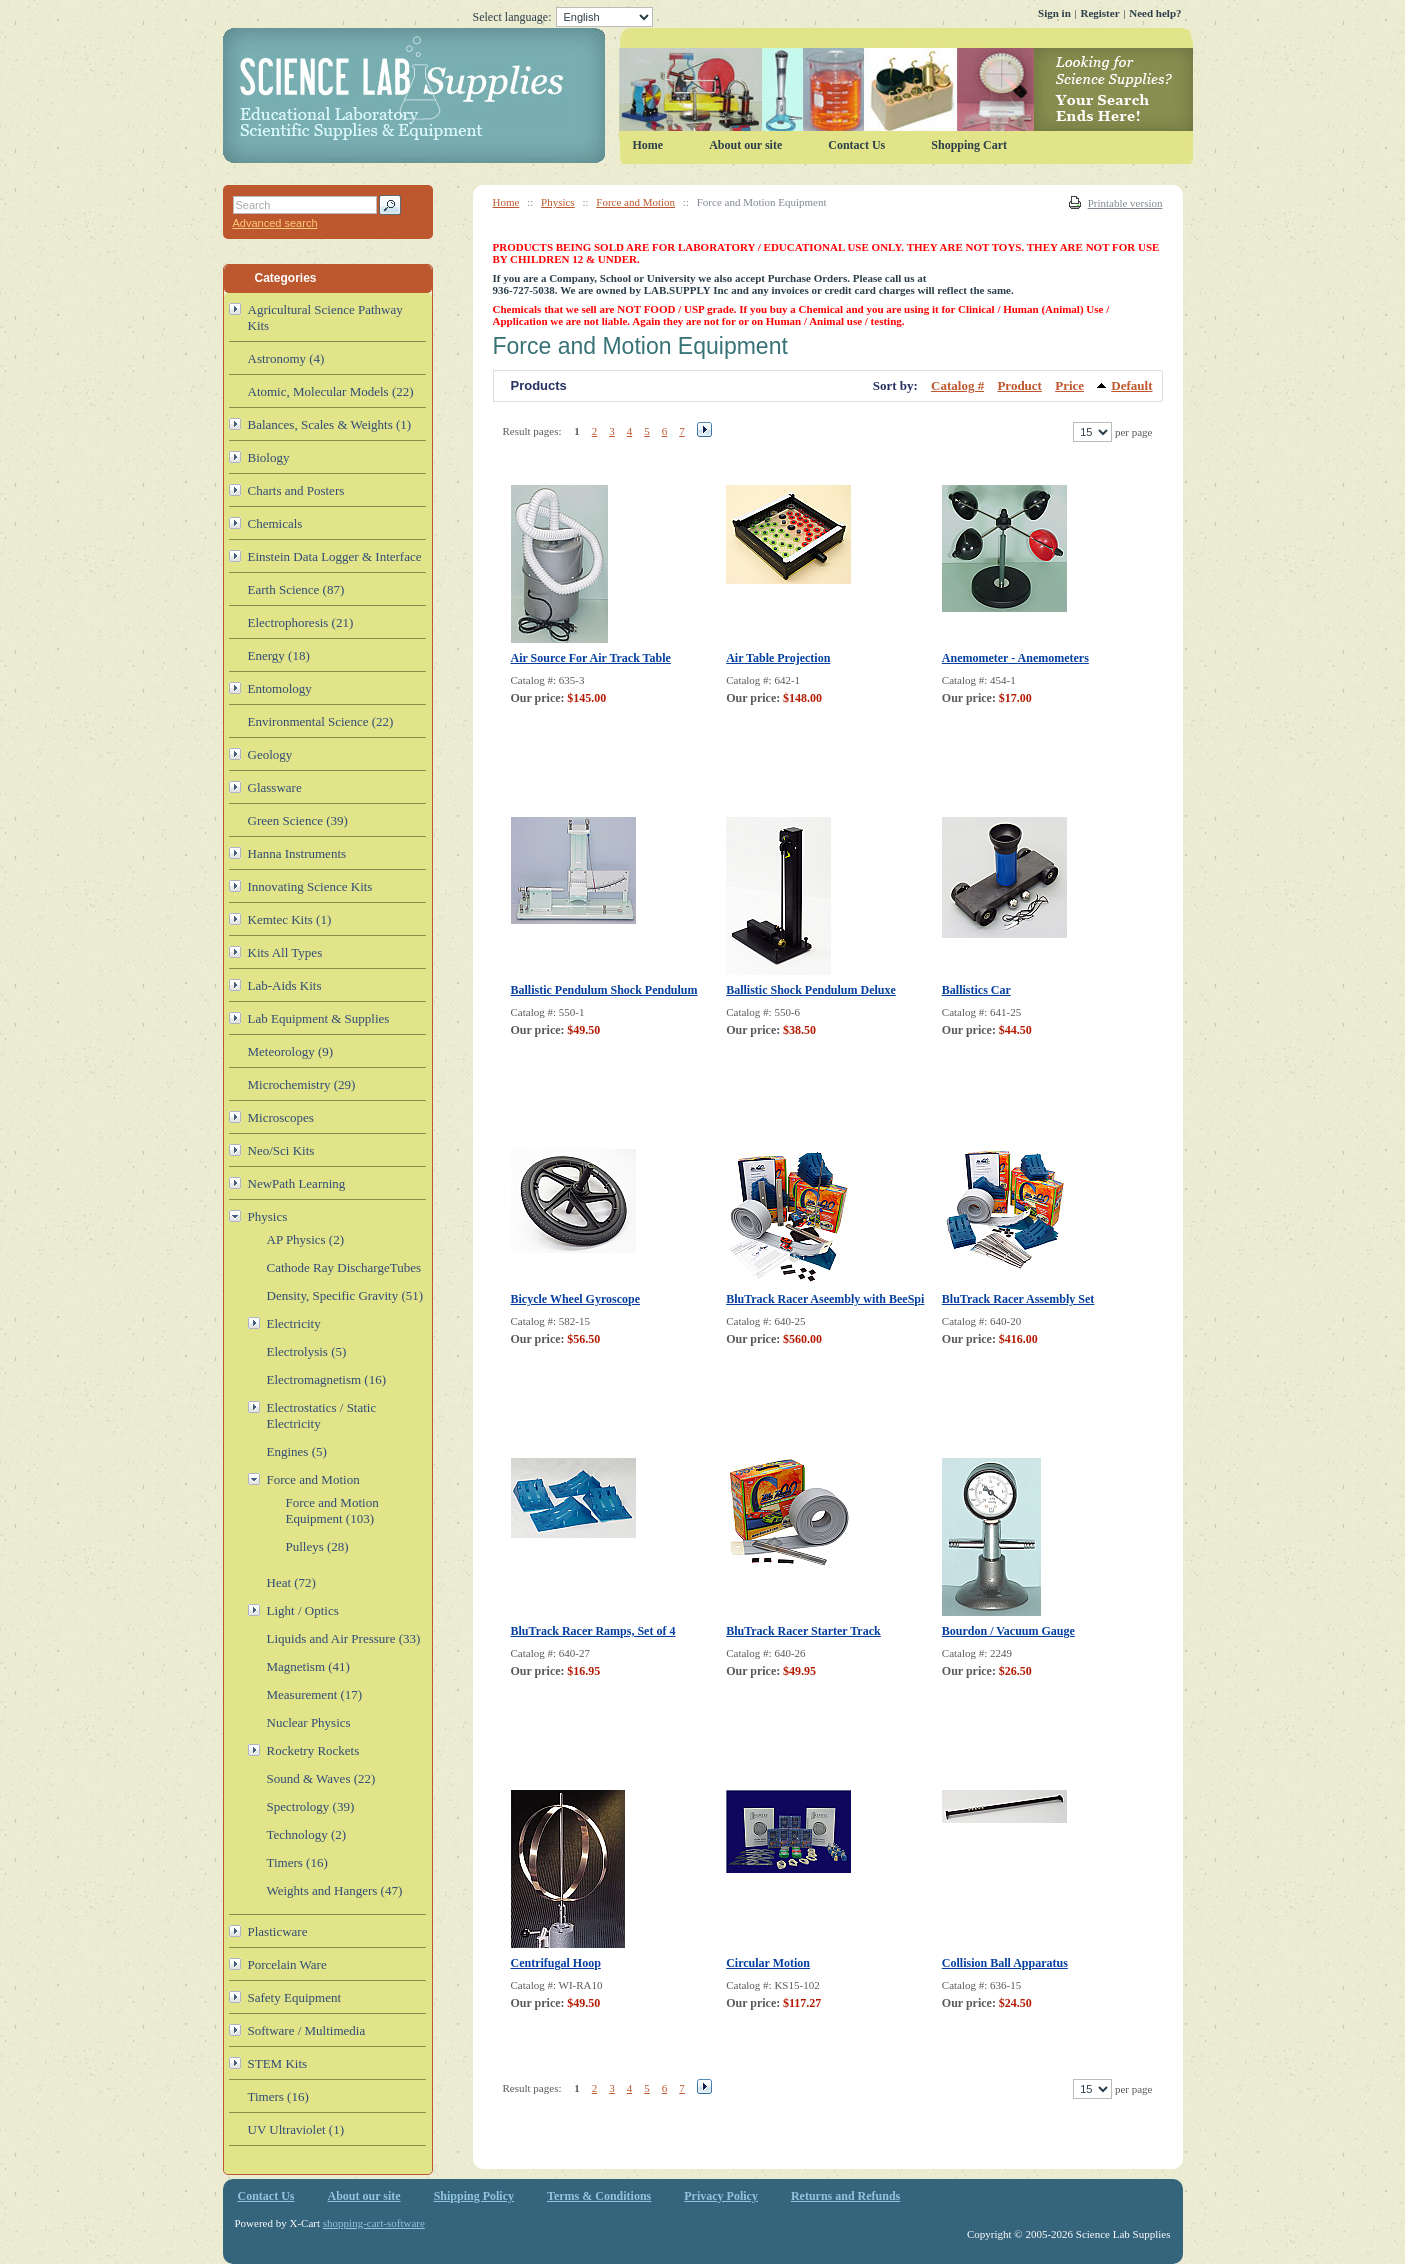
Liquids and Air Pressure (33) (344, 1638)
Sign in (1054, 13)
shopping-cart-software (374, 2223)
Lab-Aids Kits (285, 985)
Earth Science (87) (296, 589)
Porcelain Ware (287, 1964)
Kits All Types (285, 952)
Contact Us (856, 145)
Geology (270, 754)
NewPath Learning (297, 1183)
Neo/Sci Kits (281, 1150)
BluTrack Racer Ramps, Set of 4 (593, 1631)
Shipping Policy (474, 2196)
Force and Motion (635, 202)
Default (1131, 385)
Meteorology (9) (291, 1051)
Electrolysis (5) (307, 1351)
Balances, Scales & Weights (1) (330, 424)
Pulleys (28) (317, 1546)
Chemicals (275, 523)
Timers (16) (297, 1862)
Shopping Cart (969, 145)
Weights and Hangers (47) (335, 1890)
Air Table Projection (778, 658)
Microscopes (281, 1117)
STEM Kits (278, 2063)
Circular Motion (768, 1963)
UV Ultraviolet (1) (296, 2129)
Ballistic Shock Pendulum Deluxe (811, 990)
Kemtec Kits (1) (290, 919)
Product (1019, 385)
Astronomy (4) (286, 358)
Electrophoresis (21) (301, 622)
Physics (558, 202)
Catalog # (957, 385)
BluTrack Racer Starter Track (803, 1631)
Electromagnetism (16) (327, 1379)
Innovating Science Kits (310, 886)
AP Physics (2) (306, 1239)
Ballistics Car (976, 990)
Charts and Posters (296, 490)
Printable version (1125, 203)
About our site (745, 145)
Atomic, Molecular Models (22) (331, 391)
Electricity (294, 1323)
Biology (269, 457)
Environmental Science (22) (321, 721)
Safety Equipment (295, 1997)
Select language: (563, 17)
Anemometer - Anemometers (1015, 658)
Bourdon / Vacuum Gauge (1008, 1631)
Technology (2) (307, 1834)
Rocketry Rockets (313, 1750)
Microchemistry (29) (302, 1084)
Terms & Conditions (599, 2196)
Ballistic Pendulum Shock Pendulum (604, 990)
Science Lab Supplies (708, 96)
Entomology (280, 688)
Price (1069, 385)
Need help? (1155, 13)
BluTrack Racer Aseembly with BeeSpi (825, 1299)
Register (1099, 13)
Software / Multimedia (307, 2030)
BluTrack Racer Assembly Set (1018, 1299)
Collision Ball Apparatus (1005, 1963)
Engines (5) (297, 1451)
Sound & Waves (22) (321, 1778)
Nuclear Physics (309, 1722)
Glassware (275, 787)
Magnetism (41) (308, 1666)
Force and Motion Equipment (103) (332, 1510)
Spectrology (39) (311, 1806)
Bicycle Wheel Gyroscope (576, 1299)
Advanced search (275, 223)
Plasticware (278, 1931)
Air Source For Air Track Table (591, 658)
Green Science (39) (298, 820)
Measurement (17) (315, 1694)
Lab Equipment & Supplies (319, 1018)
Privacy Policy (721, 2196)
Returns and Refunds (845, 2196)
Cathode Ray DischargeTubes (344, 1267)
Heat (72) (291, 1582)
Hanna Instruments (297, 853)
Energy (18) (279, 655)
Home (506, 202)
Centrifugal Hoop (556, 1963)
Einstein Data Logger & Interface (335, 556)
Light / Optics (303, 1610)
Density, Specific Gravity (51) (345, 1295)
